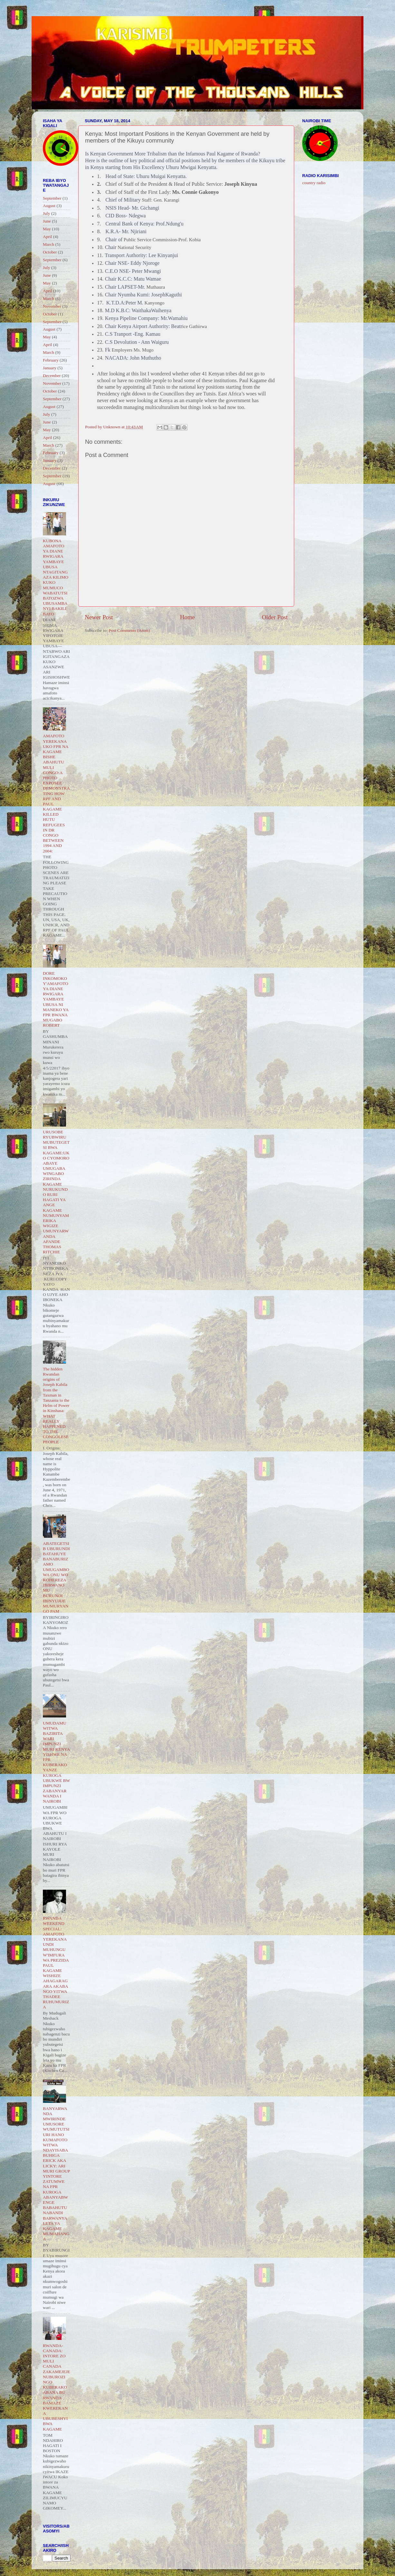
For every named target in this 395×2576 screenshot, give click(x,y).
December (52, 375)
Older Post (275, 617)
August (49, 205)
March (48, 244)
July (46, 213)
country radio (313, 182)
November (52, 306)
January (49, 367)
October (50, 252)
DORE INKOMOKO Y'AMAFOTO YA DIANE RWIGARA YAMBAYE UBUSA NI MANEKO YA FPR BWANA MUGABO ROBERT (55, 999)
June (47, 221)
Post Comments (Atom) (129, 630)
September (52, 198)
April (47, 236)
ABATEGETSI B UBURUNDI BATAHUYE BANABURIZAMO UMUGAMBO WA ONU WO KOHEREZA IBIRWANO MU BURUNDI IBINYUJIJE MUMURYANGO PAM (56, 1577)
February (51, 360)
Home (187, 617)
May (47, 228)
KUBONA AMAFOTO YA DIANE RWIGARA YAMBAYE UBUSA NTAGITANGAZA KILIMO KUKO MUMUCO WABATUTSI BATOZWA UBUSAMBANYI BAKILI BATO (55, 577)
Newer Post (99, 617)
